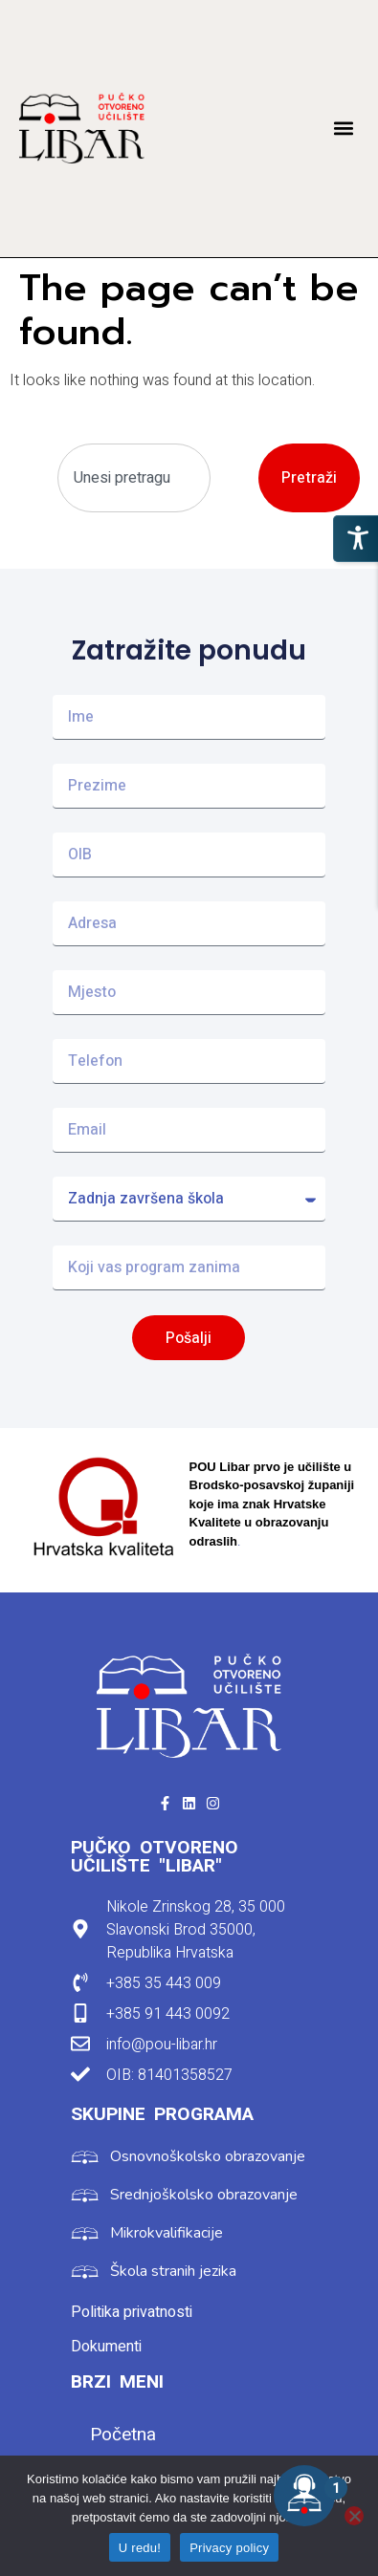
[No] (354, 2515)
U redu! (140, 2548)
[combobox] (134, 478)
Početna (123, 2434)
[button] (343, 128)
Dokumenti (106, 2346)
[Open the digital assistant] (304, 2495)
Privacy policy (229, 2548)
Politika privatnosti (131, 2312)
